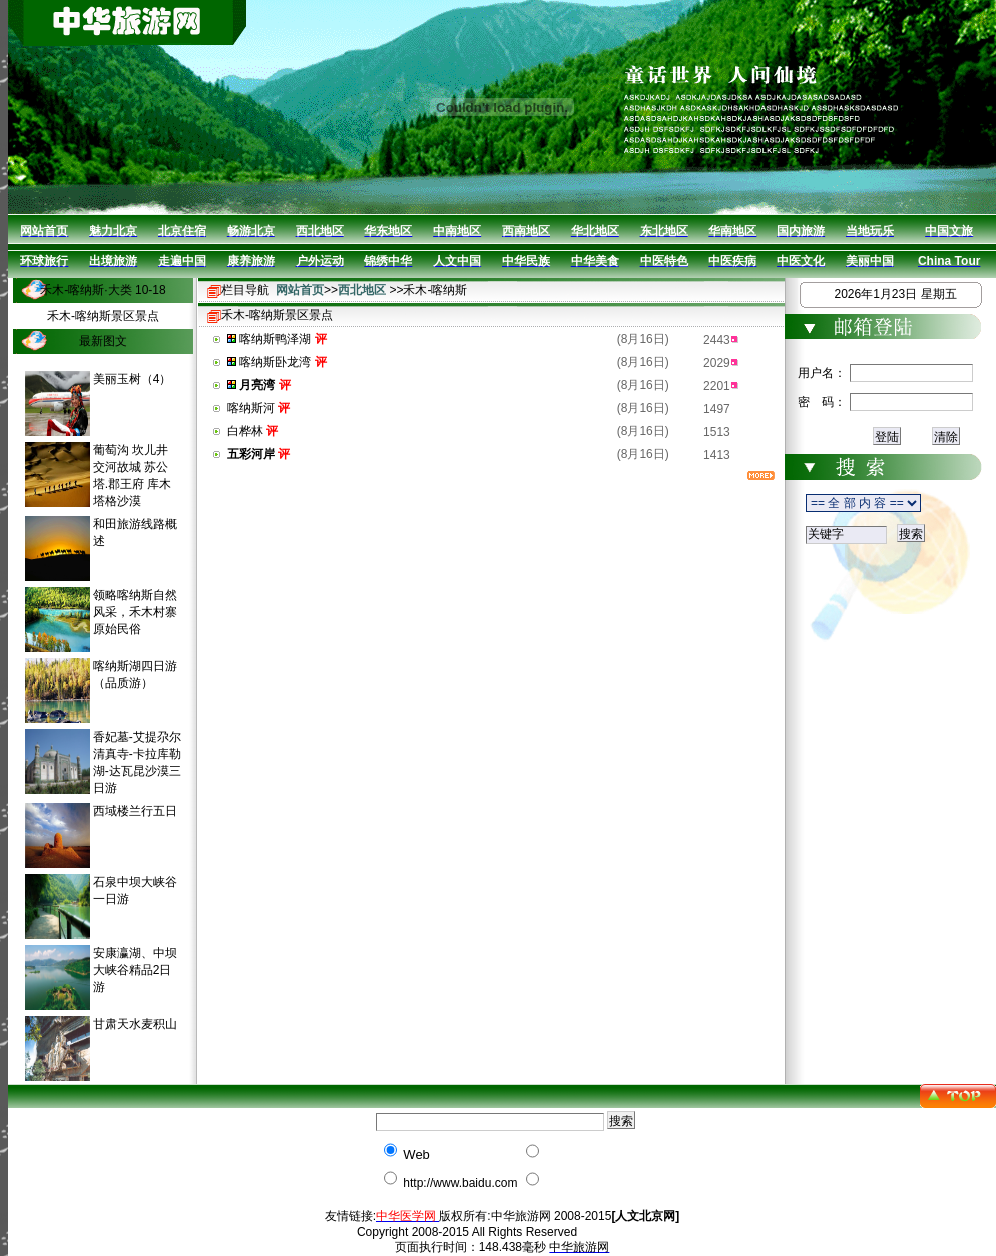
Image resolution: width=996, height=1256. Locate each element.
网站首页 (300, 290)
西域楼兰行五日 (135, 811)
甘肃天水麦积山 (135, 1024)
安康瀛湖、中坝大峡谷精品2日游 (135, 970)
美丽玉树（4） (132, 379)
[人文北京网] (645, 1216)
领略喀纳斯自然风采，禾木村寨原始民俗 (135, 612)
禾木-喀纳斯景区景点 (103, 316)
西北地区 (362, 290)
